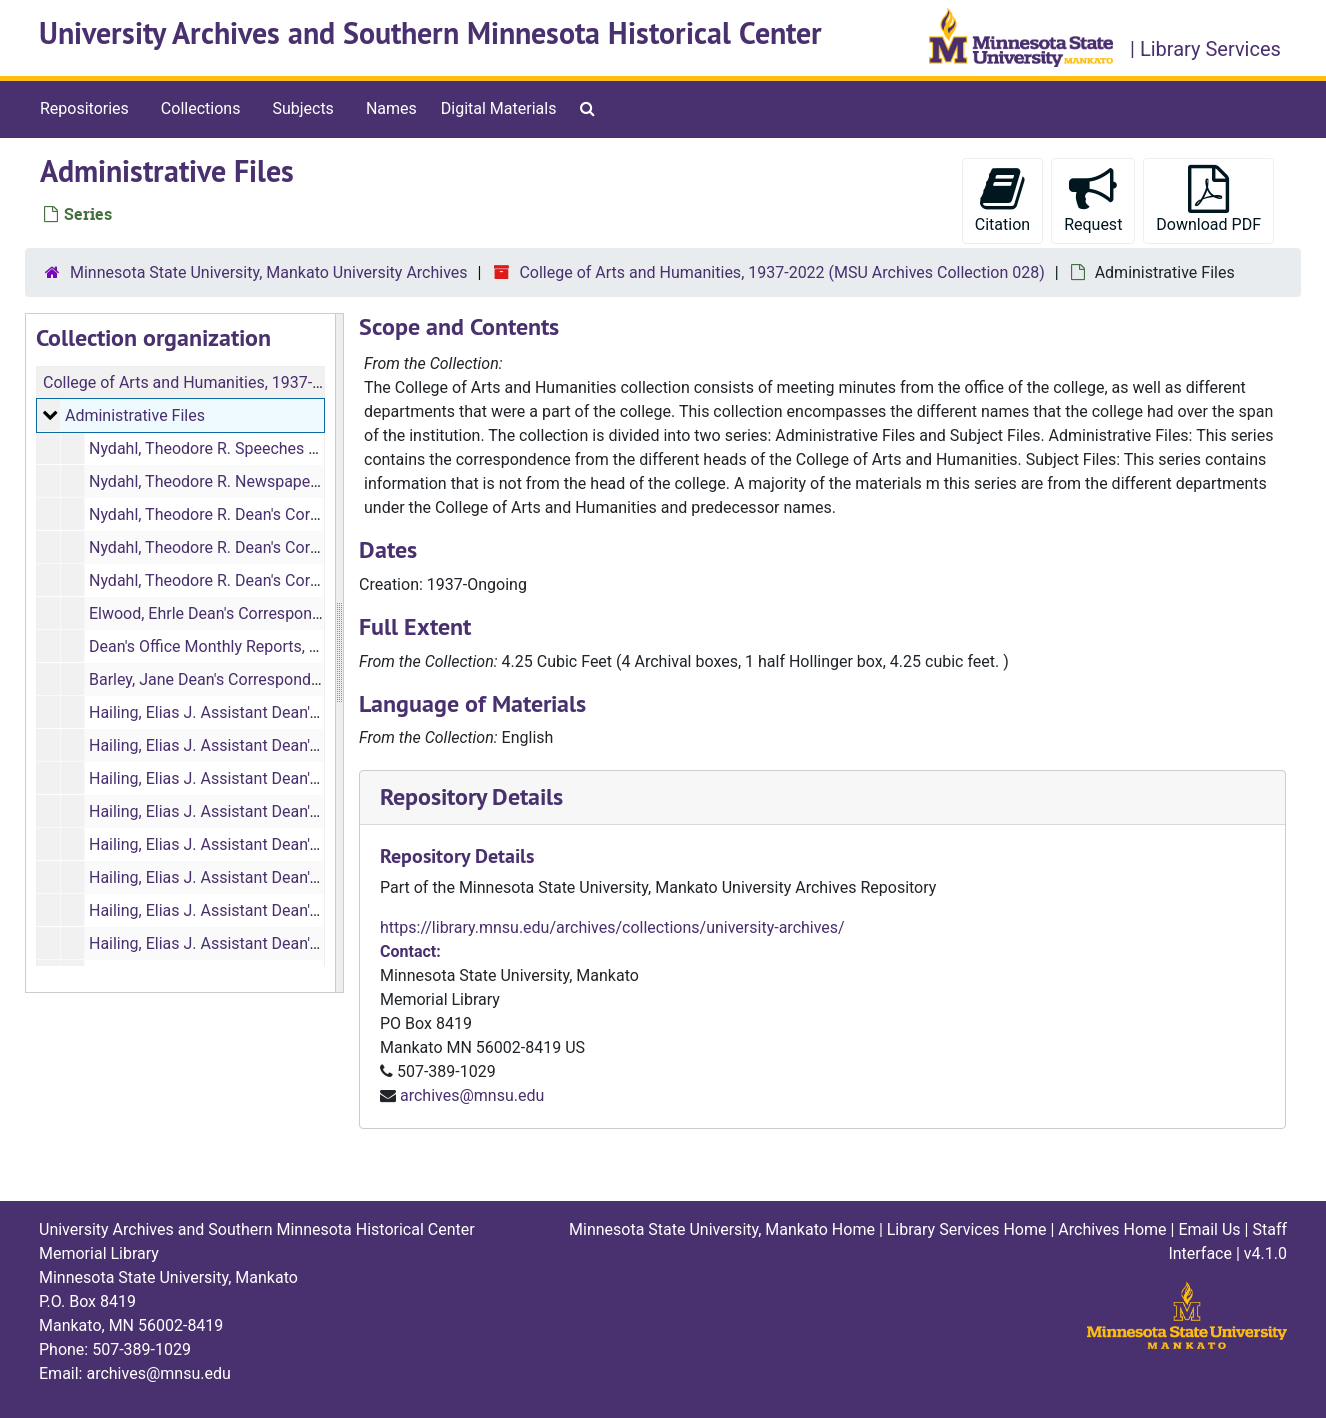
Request (1093, 199)
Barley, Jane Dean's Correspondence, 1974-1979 (259, 679)
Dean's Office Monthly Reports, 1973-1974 (237, 646)
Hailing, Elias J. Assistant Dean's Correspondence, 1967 (285, 778)
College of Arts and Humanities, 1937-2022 (195, 382)
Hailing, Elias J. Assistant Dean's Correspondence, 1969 (285, 844)
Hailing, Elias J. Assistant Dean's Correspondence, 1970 (285, 877)
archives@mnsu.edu (472, 1095)
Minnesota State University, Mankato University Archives (269, 272)
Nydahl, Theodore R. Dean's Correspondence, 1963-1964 (287, 514)
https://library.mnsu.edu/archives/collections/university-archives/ (612, 927)
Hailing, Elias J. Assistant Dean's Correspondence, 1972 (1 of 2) (313, 943)
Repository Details (471, 796)
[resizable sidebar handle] (339, 653)
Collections (201, 108)
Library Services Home (967, 1229)
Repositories (84, 108)
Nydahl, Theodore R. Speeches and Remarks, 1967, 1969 (288, 448)
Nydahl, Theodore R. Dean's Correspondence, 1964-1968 (287, 547)
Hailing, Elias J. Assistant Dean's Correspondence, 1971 (285, 910)
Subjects (302, 108)
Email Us (1209, 1229)
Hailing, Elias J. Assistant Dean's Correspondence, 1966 (285, 745)
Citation (1002, 199)
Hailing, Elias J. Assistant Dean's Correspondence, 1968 (285, 811)
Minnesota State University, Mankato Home (722, 1229)
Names (391, 108)
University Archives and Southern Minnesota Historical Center (430, 33)
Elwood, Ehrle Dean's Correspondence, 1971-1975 (264, 613)
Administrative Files (135, 415)
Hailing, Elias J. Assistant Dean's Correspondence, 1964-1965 (305, 712)
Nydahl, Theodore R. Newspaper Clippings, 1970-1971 (279, 481)
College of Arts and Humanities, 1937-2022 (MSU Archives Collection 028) (781, 272)
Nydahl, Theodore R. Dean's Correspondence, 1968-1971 (287, 580)
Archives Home (1112, 1229)
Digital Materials (499, 108)
